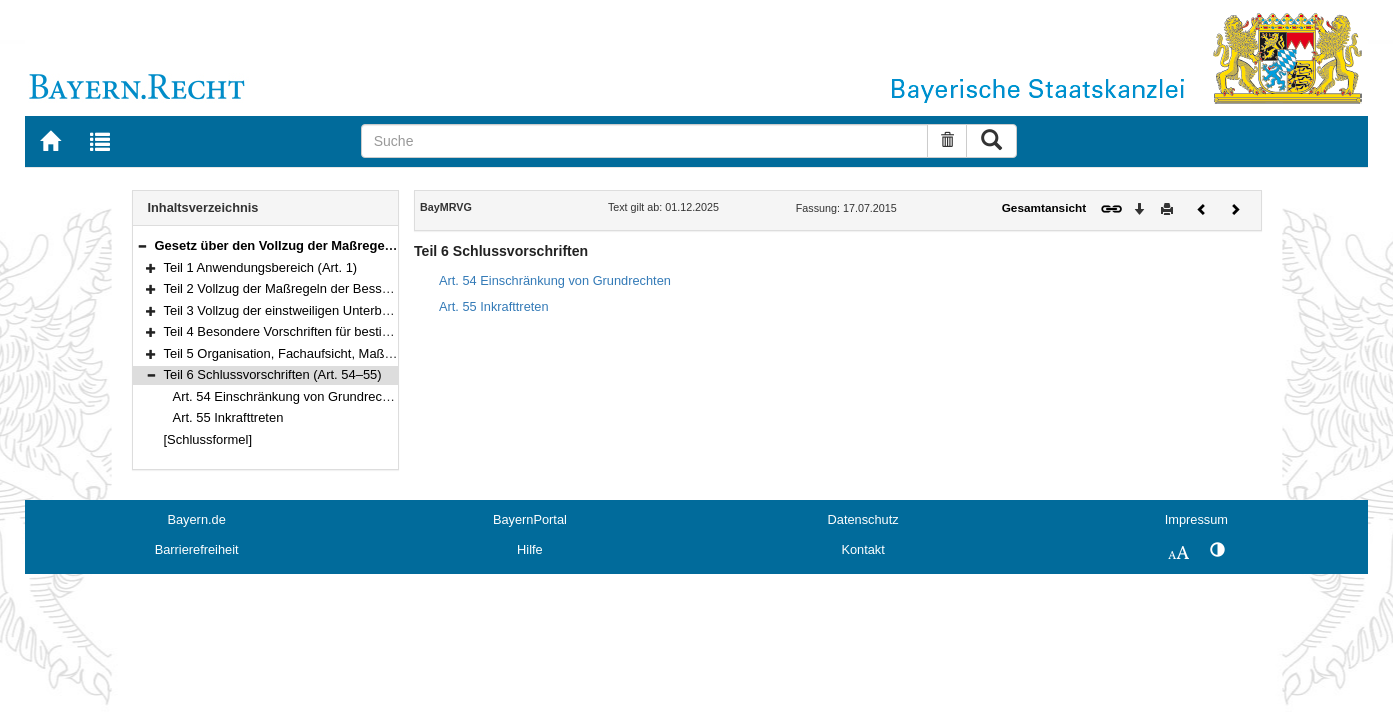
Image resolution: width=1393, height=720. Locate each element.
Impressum (1196, 519)
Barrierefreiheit (197, 549)
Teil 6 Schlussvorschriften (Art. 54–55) (273, 374)
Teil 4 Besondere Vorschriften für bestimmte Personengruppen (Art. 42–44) (378, 331)
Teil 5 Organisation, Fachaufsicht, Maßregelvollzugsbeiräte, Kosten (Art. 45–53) (392, 353)
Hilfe (530, 549)
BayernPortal (530, 519)
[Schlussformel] (208, 439)
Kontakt (862, 549)
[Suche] (645, 141)
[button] (142, 245)
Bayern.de (196, 519)
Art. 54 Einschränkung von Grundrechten (290, 396)
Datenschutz (863, 519)
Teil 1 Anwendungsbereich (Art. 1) (261, 267)
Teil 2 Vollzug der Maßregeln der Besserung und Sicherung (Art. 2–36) (365, 288)
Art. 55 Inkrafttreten (228, 417)
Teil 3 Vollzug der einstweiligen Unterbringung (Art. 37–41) (330, 310)
